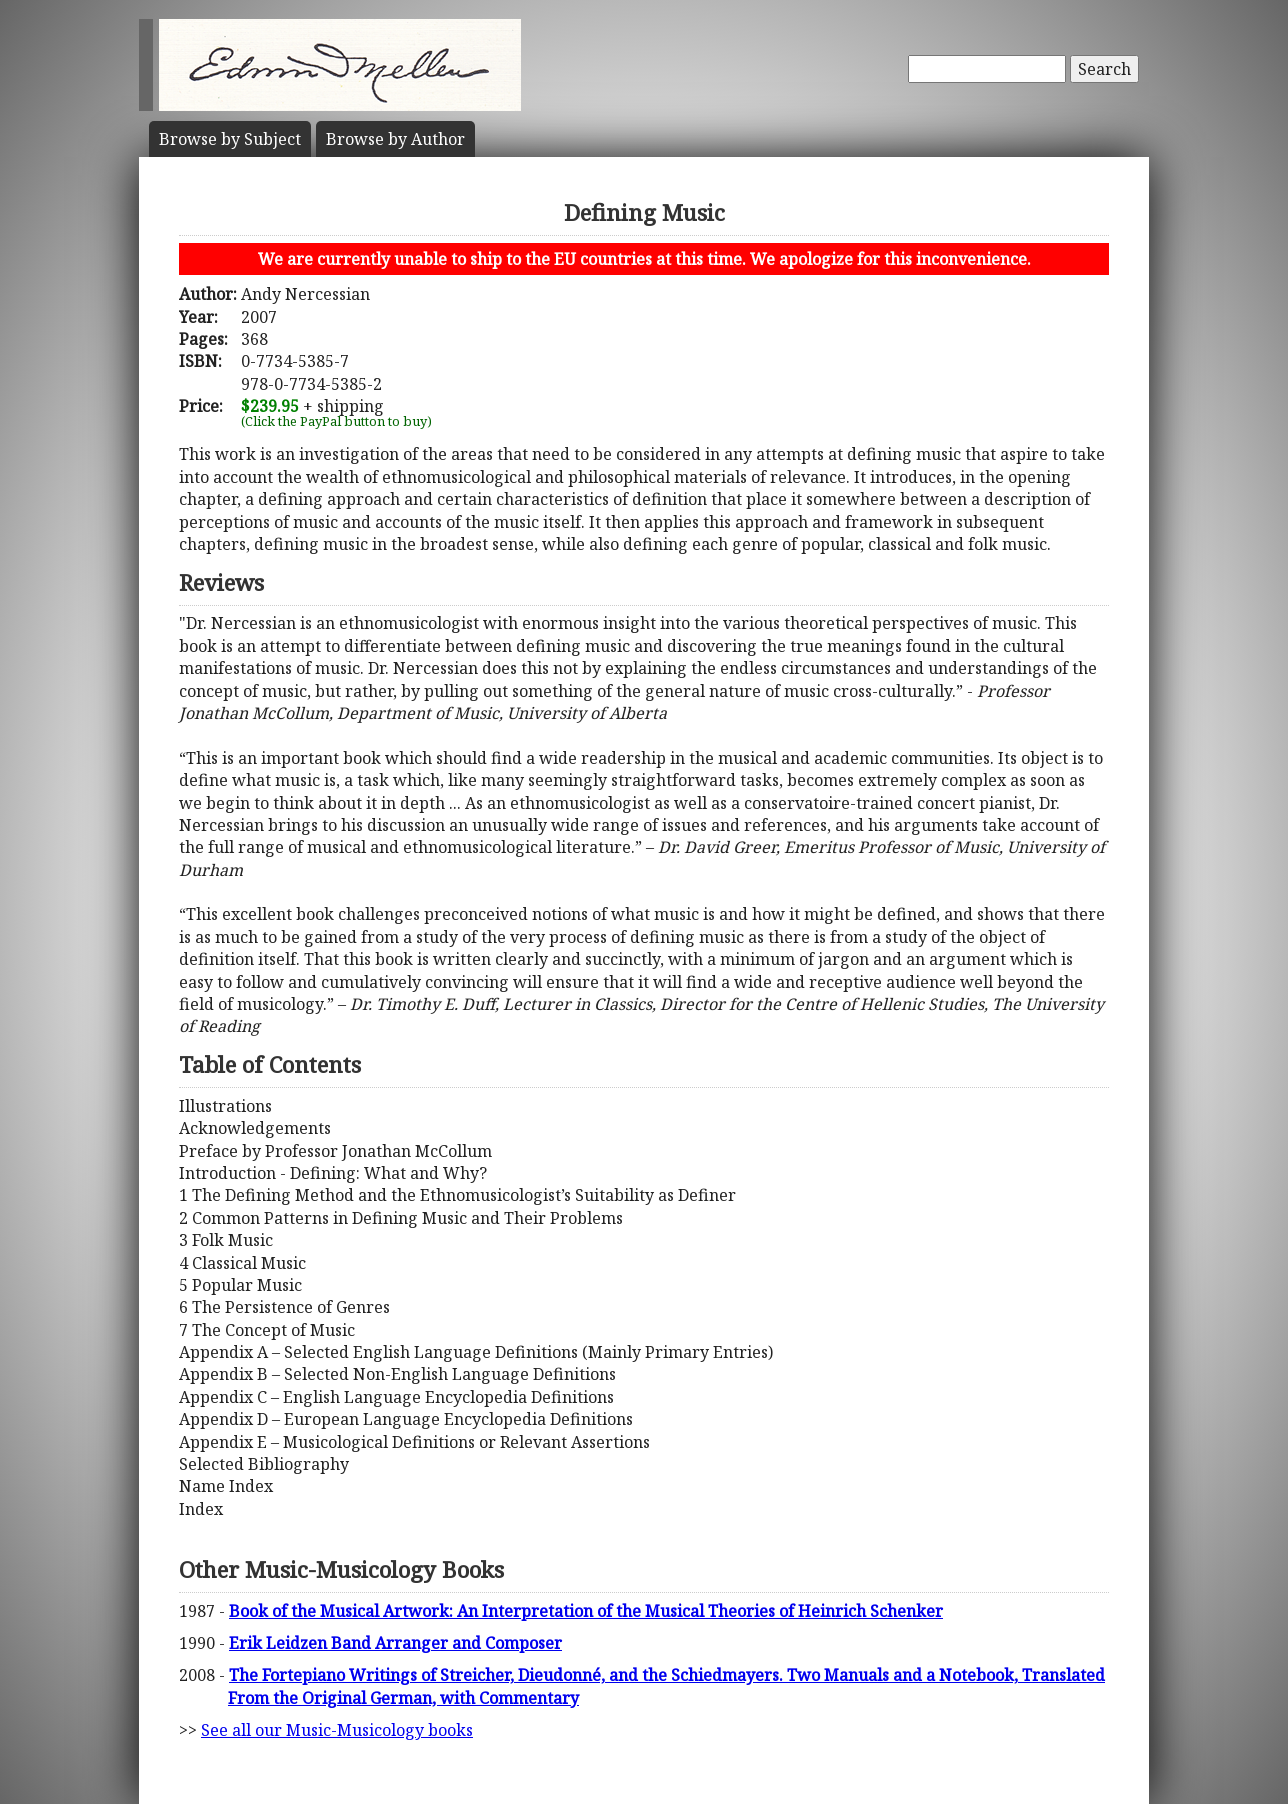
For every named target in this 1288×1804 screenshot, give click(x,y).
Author (395, 139)
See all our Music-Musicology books (337, 1730)
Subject (230, 139)
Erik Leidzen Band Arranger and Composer (395, 1643)
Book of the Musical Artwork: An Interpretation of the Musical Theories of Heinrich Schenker (586, 1611)
